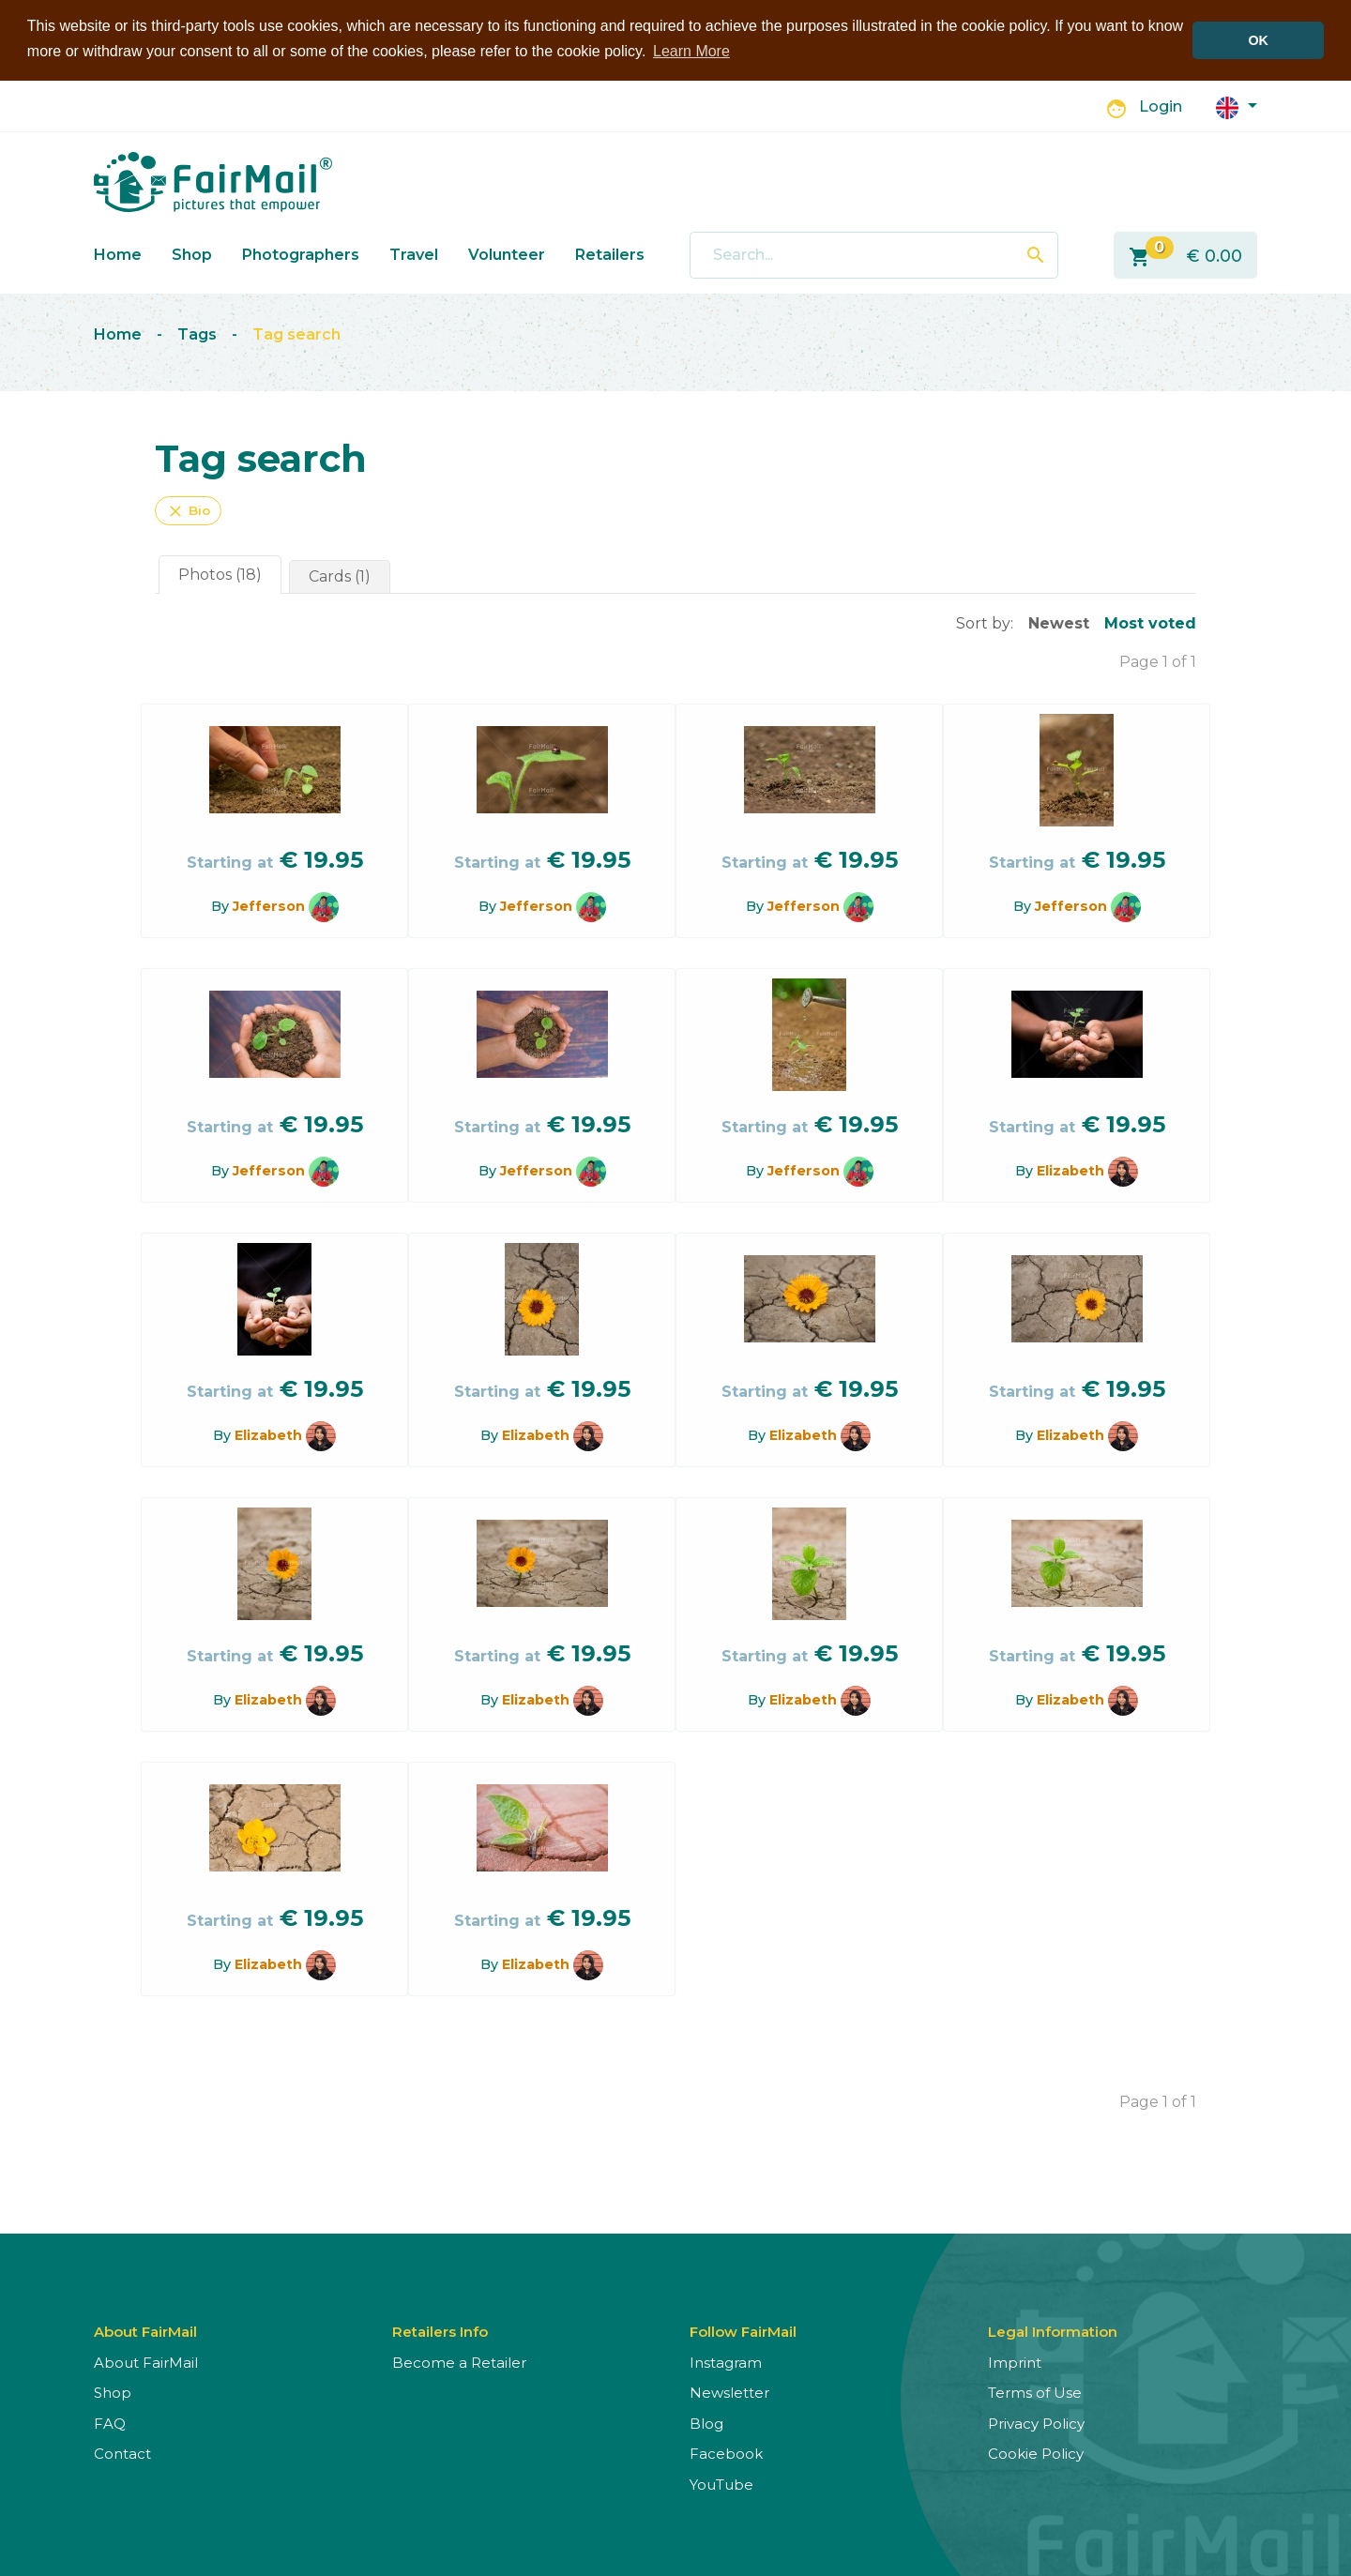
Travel (413, 254)
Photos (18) (220, 574)
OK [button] (1258, 40)
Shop (192, 254)
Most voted (1150, 622)
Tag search (296, 334)
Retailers (610, 254)
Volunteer (506, 254)
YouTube (721, 2484)
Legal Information (1052, 2331)
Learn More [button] (691, 51)
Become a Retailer (459, 2362)
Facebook (726, 2453)
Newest (1058, 622)
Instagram (726, 2362)
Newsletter (729, 2393)
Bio (188, 510)
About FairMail (146, 2362)
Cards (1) (340, 575)
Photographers (300, 254)
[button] (1236, 105)
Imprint (1014, 2362)
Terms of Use (1035, 2393)
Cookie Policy (1036, 2453)
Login (1160, 106)
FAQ (110, 2423)
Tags (197, 334)
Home (118, 254)
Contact (122, 2453)
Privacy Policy (1036, 2423)
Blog (706, 2423)
